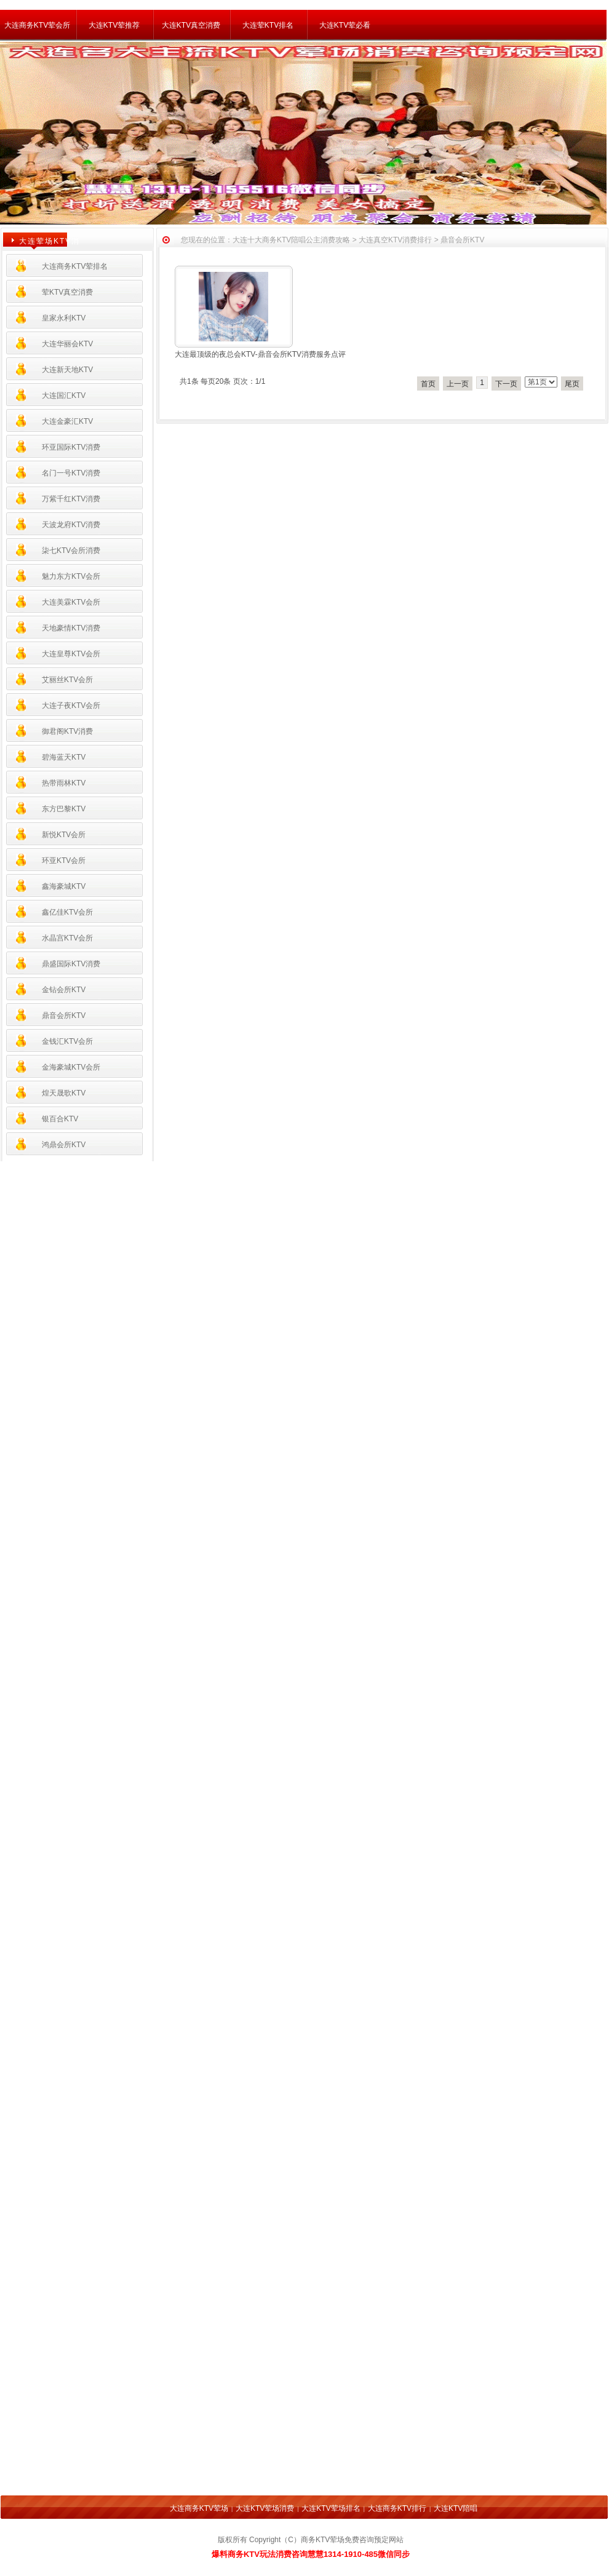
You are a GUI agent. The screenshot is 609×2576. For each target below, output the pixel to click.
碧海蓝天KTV (64, 757)
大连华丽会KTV (67, 344)
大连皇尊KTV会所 (71, 654)
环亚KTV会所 (64, 860)
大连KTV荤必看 (344, 25)
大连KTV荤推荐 (114, 25)
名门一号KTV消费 (71, 473)
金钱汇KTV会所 (67, 1041)
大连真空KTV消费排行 (395, 240)
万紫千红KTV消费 (71, 499)
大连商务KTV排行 (397, 2508)
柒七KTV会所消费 (71, 550)
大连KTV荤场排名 (330, 2508)
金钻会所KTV (64, 989)
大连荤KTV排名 (267, 25)
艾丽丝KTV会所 (67, 679)
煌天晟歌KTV (64, 1093)
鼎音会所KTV (64, 1015)
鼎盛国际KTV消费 (71, 964)
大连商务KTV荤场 (199, 2508)
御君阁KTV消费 (67, 731)
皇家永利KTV (64, 318)
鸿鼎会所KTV (64, 1144)
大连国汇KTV (64, 395)
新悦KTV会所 (64, 834)
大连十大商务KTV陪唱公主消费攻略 (291, 240)
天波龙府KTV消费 (71, 524)
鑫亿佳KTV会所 (67, 912)
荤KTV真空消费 (67, 292)
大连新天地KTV (67, 369)
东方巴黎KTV (64, 809)
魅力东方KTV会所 (71, 576)
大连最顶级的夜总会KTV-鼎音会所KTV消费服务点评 (260, 354)
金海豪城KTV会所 (71, 1067)
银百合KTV (60, 1119)
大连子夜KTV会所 (71, 705)
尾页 (572, 384)
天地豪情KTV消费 (71, 628)
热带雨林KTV (64, 783)
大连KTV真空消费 (191, 25)
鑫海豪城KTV (64, 886)
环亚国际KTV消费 (71, 447)
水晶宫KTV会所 (67, 938)
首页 (428, 384)
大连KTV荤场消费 (265, 2508)
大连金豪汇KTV (67, 421)
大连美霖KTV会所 (71, 602)
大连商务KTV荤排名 (75, 266)
